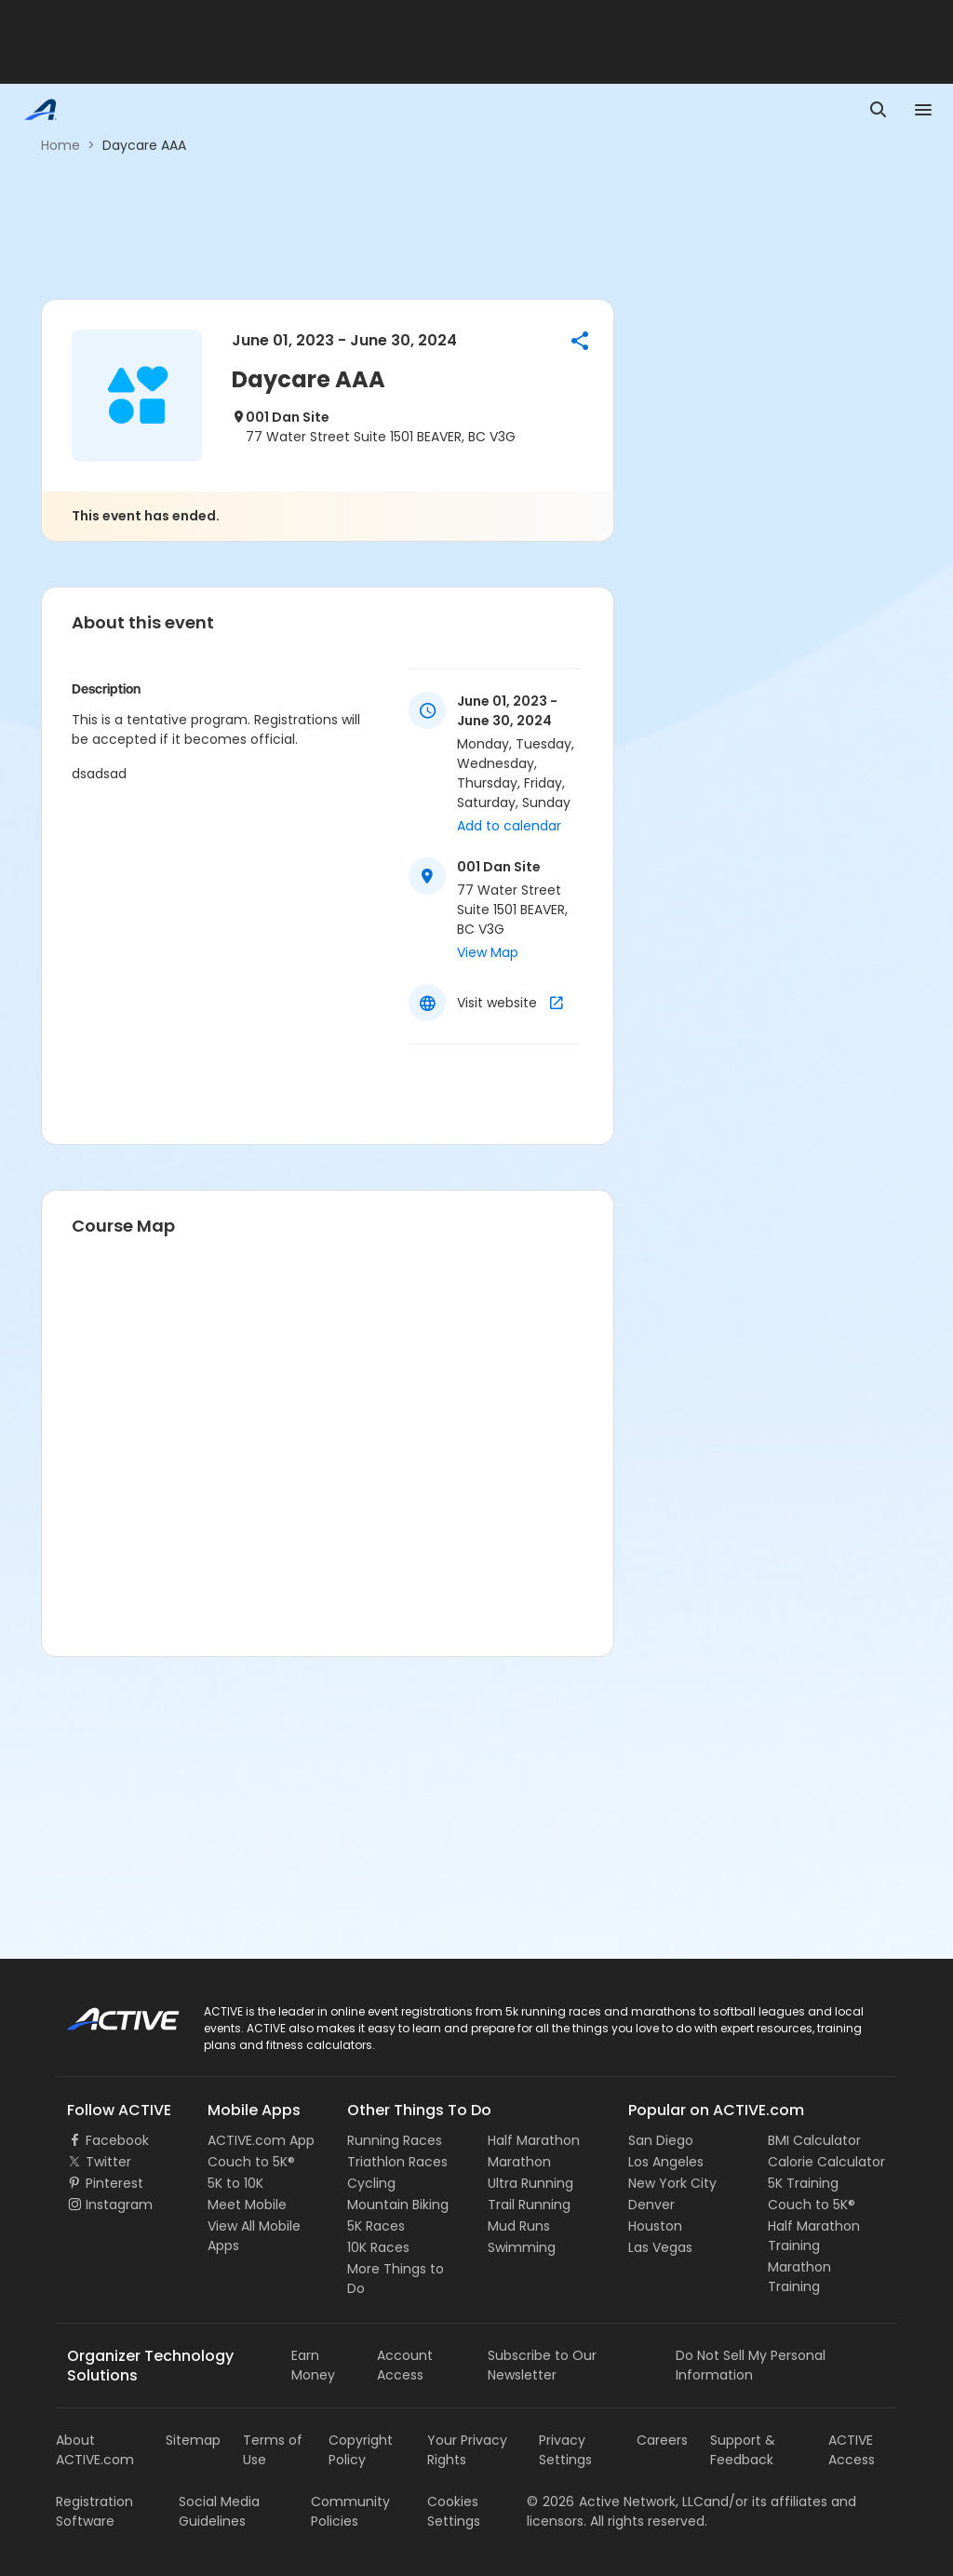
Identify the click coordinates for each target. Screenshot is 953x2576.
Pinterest (114, 2183)
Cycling (371, 2183)
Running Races (394, 2140)
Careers (662, 2440)
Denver (651, 2204)
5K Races (376, 2226)
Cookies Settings (453, 2511)
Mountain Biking (398, 2204)
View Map (487, 952)
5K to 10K (235, 2183)
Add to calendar (509, 825)
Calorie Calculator (826, 2161)
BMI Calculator (814, 2140)
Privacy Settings (565, 2450)
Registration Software (94, 2511)
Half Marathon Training (814, 2236)
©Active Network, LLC (615, 2501)
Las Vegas (660, 2247)
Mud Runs (519, 2226)
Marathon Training (799, 2277)
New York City (672, 2183)
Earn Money (313, 2365)
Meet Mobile (247, 2204)
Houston (655, 2226)
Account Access (405, 2365)
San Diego (660, 2140)
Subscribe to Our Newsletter (542, 2365)
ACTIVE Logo (106, 2012)
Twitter (108, 2161)
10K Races (378, 2247)
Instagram (119, 2204)
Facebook (117, 2140)
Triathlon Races (397, 2161)
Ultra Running (530, 2183)
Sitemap (193, 2440)
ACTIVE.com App (261, 2140)
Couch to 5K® (251, 2161)
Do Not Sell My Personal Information (750, 2365)
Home (60, 145)
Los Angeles (666, 2161)
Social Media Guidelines (219, 2511)
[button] (580, 341)
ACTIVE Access (851, 2450)
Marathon (519, 2161)
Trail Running (529, 2204)
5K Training (803, 2183)
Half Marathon (534, 2140)
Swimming (522, 2247)
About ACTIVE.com (95, 2450)
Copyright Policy (361, 2450)
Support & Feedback (742, 2450)
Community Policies (350, 2511)
